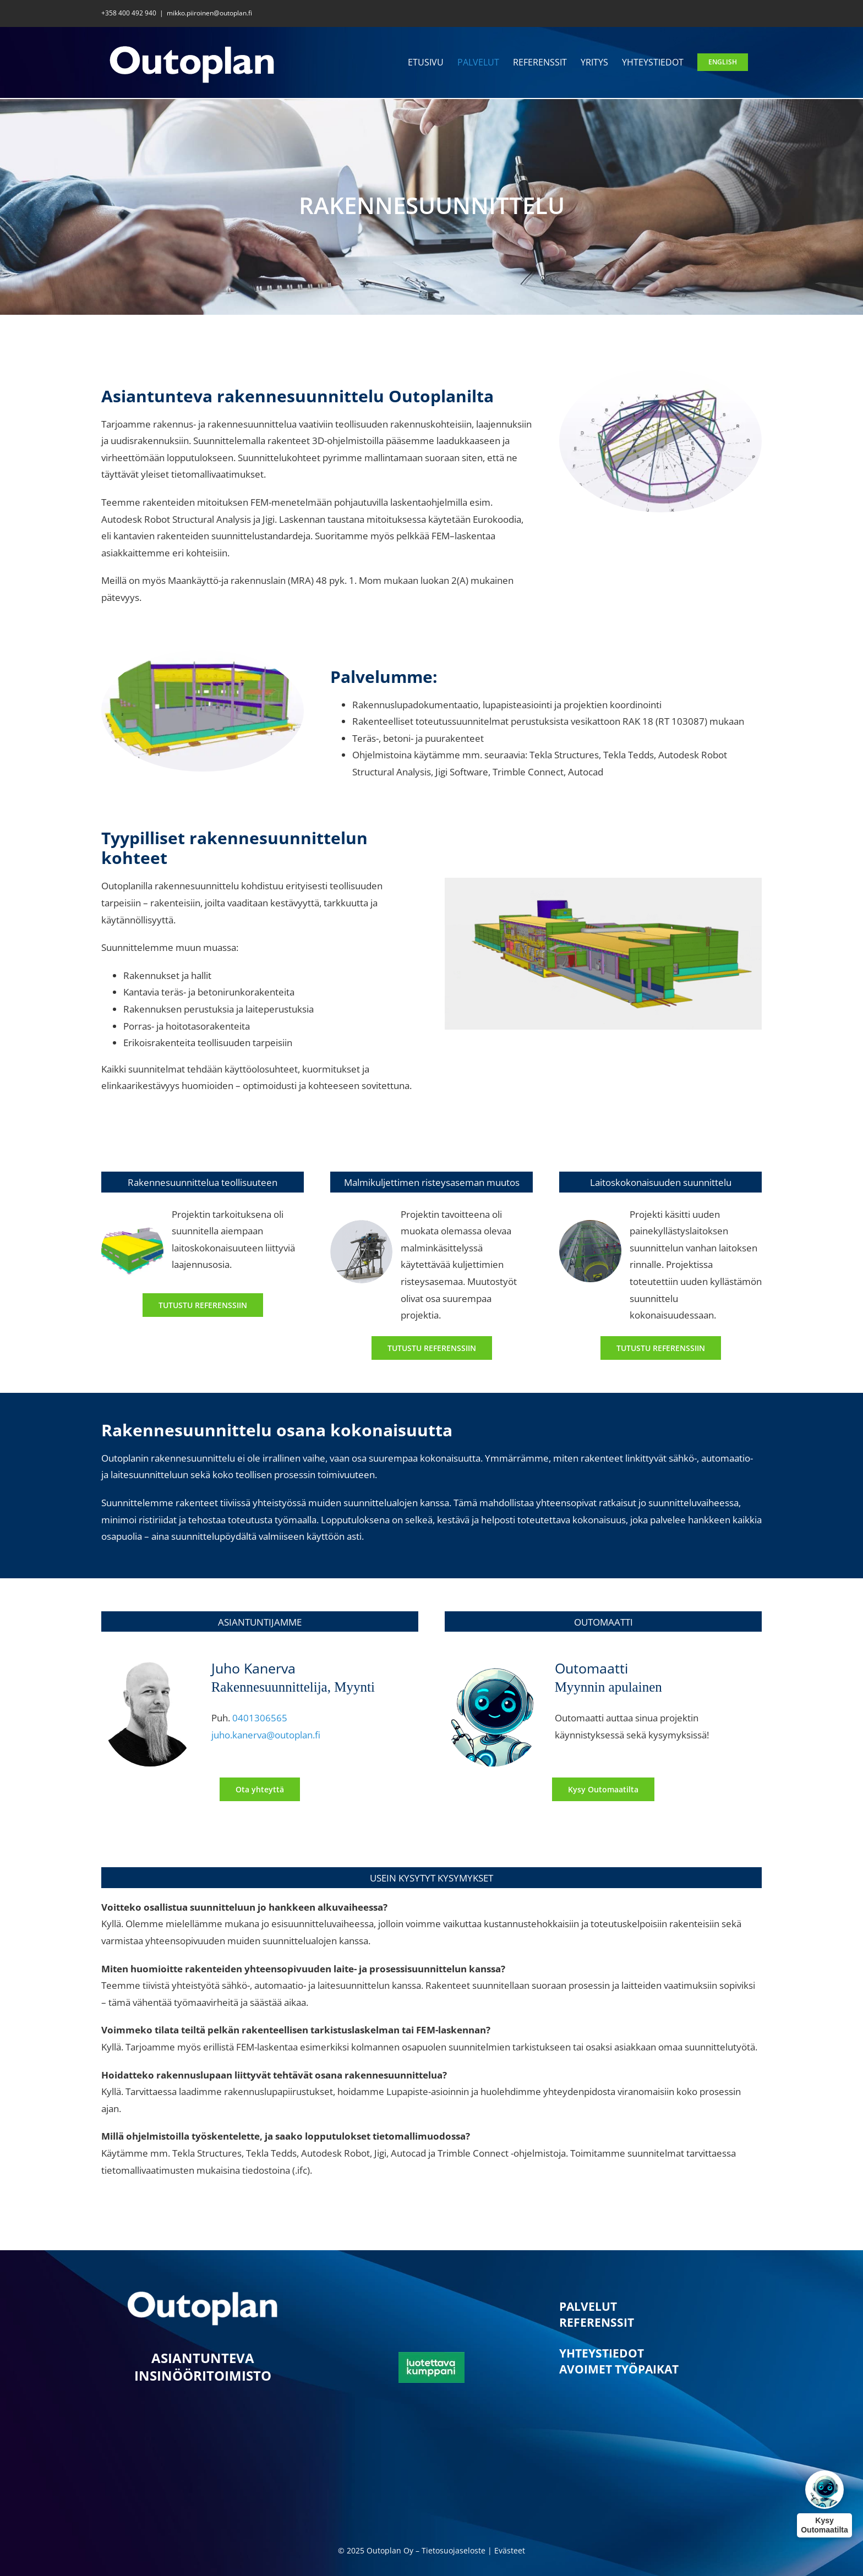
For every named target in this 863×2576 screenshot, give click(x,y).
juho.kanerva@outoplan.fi (265, 1735)
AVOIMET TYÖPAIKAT (619, 2369)
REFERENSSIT (596, 2322)
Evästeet (509, 2550)
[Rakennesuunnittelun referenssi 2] (432, 1348)
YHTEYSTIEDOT (601, 2353)
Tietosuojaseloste (453, 2550)
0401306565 (259, 1717)
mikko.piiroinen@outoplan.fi (209, 13)
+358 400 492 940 (128, 13)
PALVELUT (588, 2306)
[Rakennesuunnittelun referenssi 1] (203, 1305)
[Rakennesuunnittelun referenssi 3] (660, 1348)
